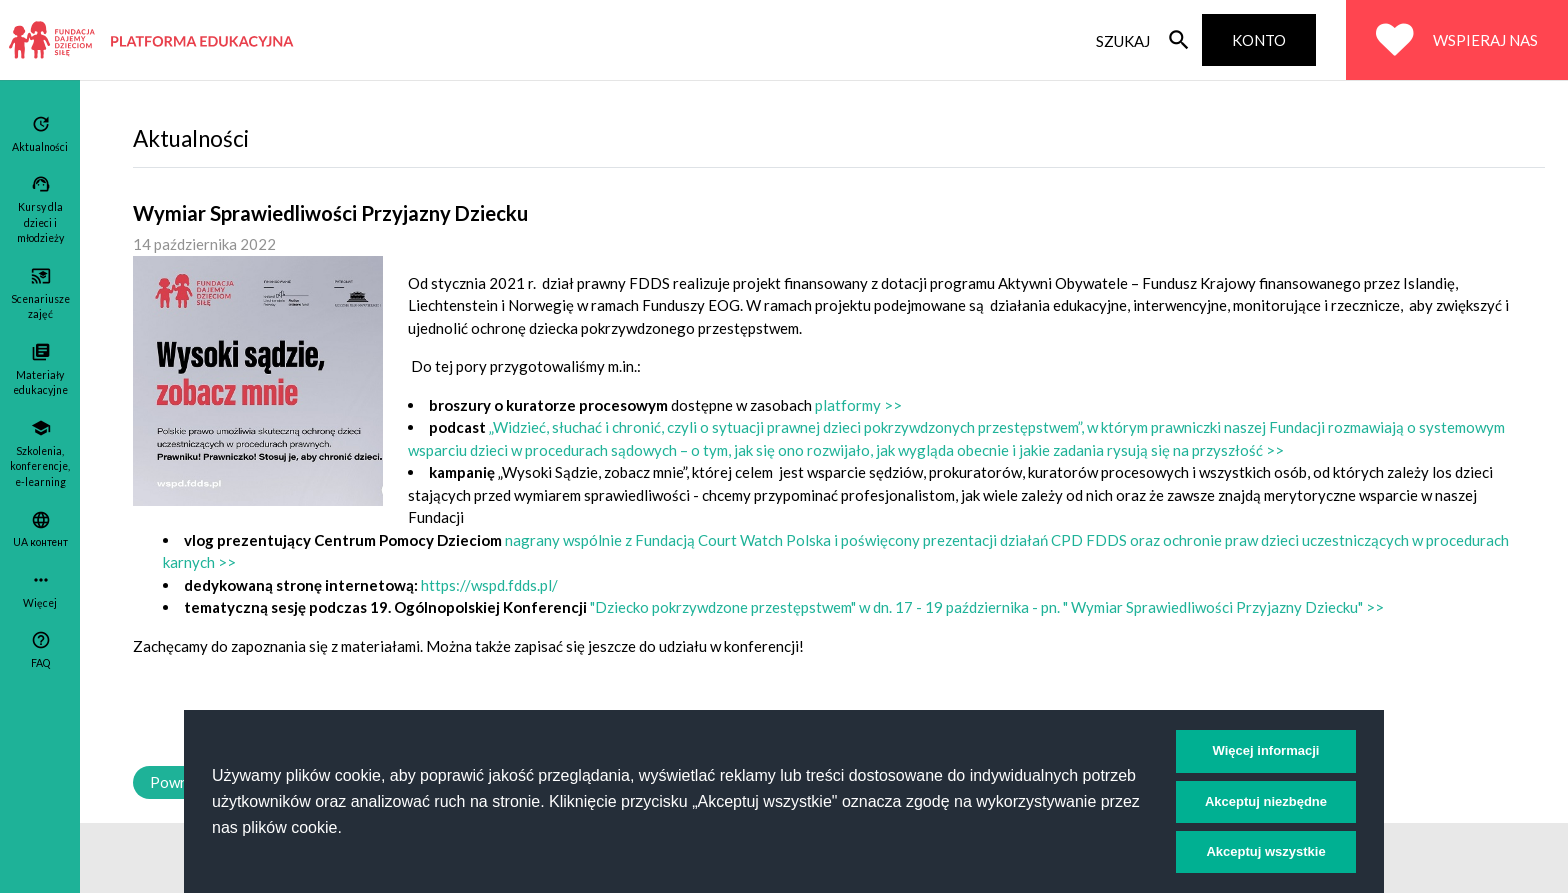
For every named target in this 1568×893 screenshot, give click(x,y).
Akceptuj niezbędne (1266, 801)
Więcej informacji (1266, 750)
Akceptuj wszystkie (1265, 851)
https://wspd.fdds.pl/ (489, 585)
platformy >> (858, 405)
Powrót (175, 782)
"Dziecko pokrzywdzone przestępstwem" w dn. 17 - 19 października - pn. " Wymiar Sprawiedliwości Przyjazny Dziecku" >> (987, 607)
